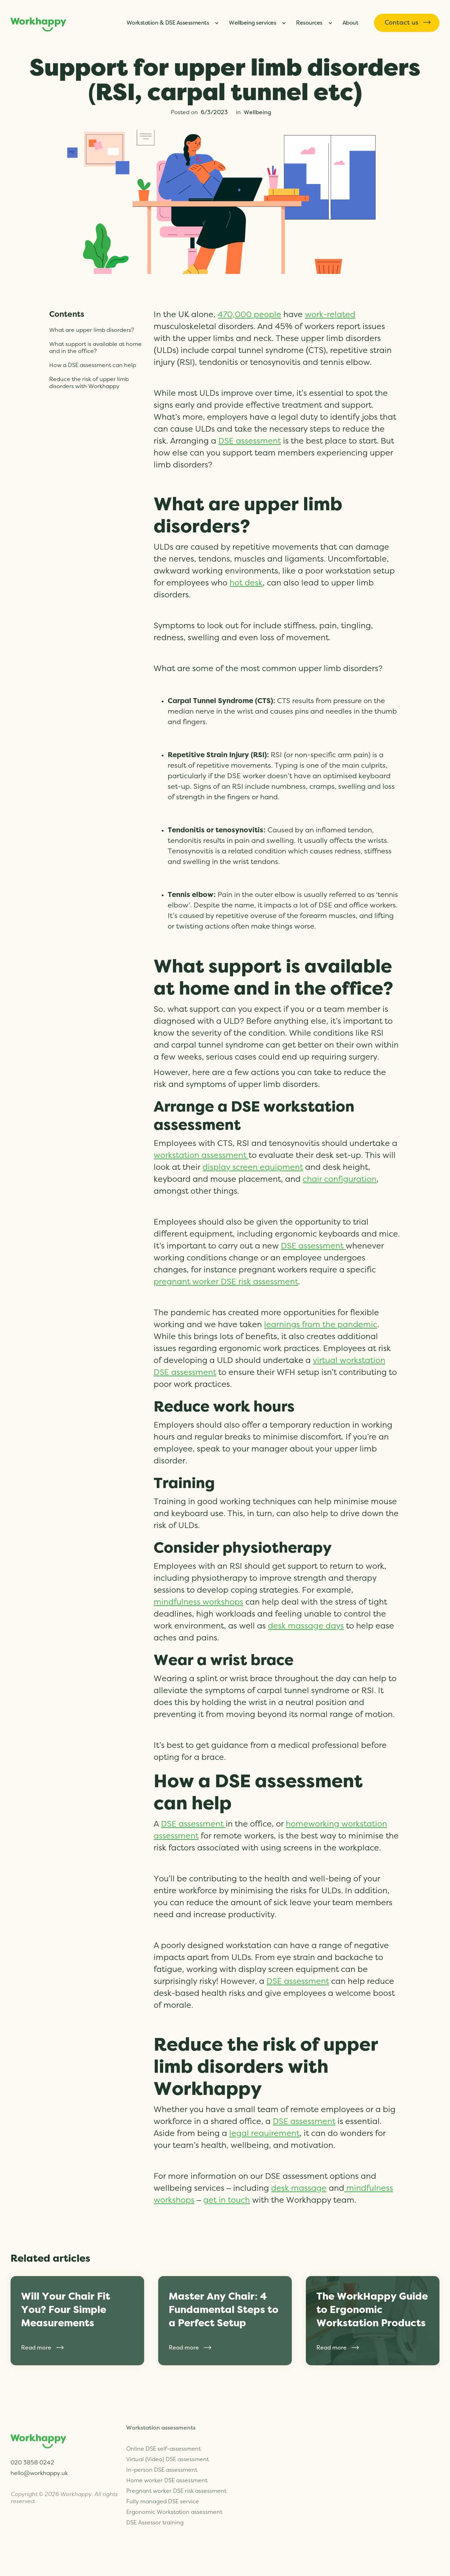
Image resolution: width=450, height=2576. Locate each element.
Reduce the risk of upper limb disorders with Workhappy (89, 382)
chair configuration (340, 1179)
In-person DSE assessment (161, 2448)
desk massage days (306, 1626)
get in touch (226, 2200)
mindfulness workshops (198, 1602)
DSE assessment (249, 441)
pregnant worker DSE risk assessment (226, 1282)
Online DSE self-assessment (163, 2427)
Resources (309, 23)
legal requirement (264, 2134)
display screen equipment (252, 1168)
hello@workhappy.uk (39, 2467)
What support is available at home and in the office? (95, 347)
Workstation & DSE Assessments (168, 23)
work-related (330, 315)
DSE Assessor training (155, 2501)
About (350, 23)
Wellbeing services (252, 23)
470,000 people (249, 315)
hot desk (246, 583)
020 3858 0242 (32, 2456)
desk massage (299, 2188)
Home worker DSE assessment (166, 2459)
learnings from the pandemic (320, 1325)
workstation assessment (201, 1156)
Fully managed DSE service (162, 2480)
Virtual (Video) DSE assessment (167, 2437)
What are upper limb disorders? (91, 330)
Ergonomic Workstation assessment (174, 2490)
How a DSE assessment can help (92, 365)
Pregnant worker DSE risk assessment (176, 2469)
